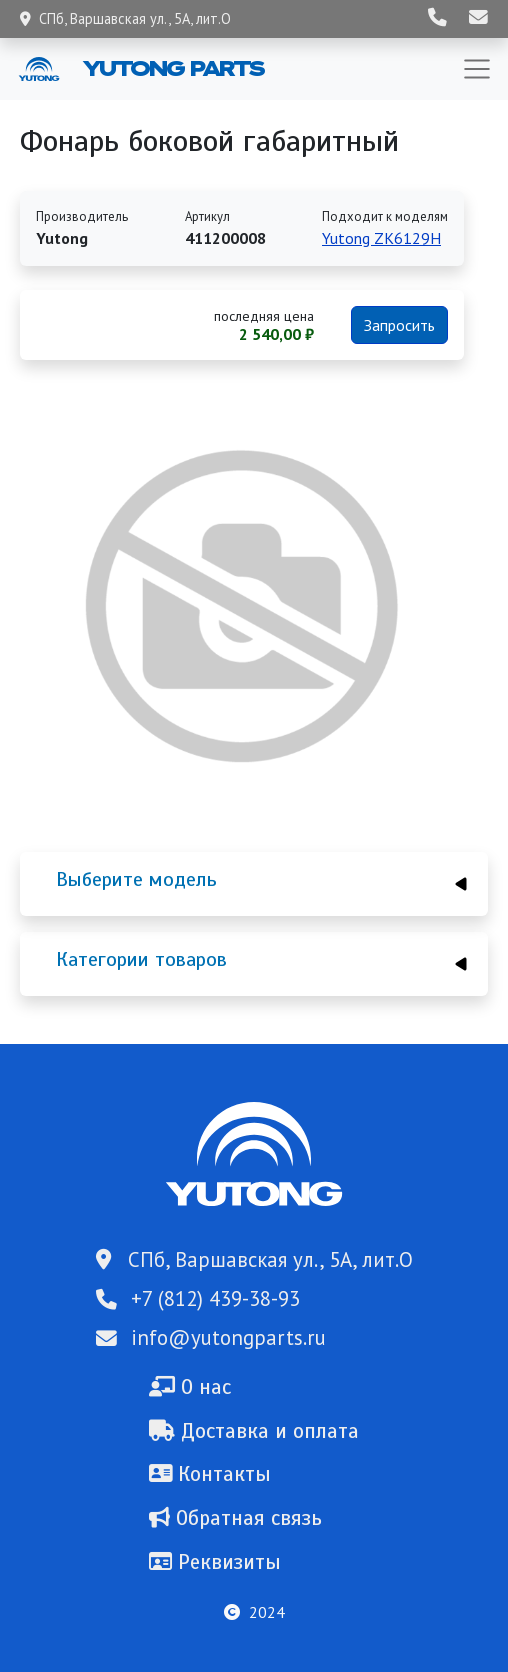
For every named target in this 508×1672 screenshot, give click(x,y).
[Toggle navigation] (477, 69)
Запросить (399, 325)
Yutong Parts (172, 68)
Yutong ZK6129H (381, 238)
